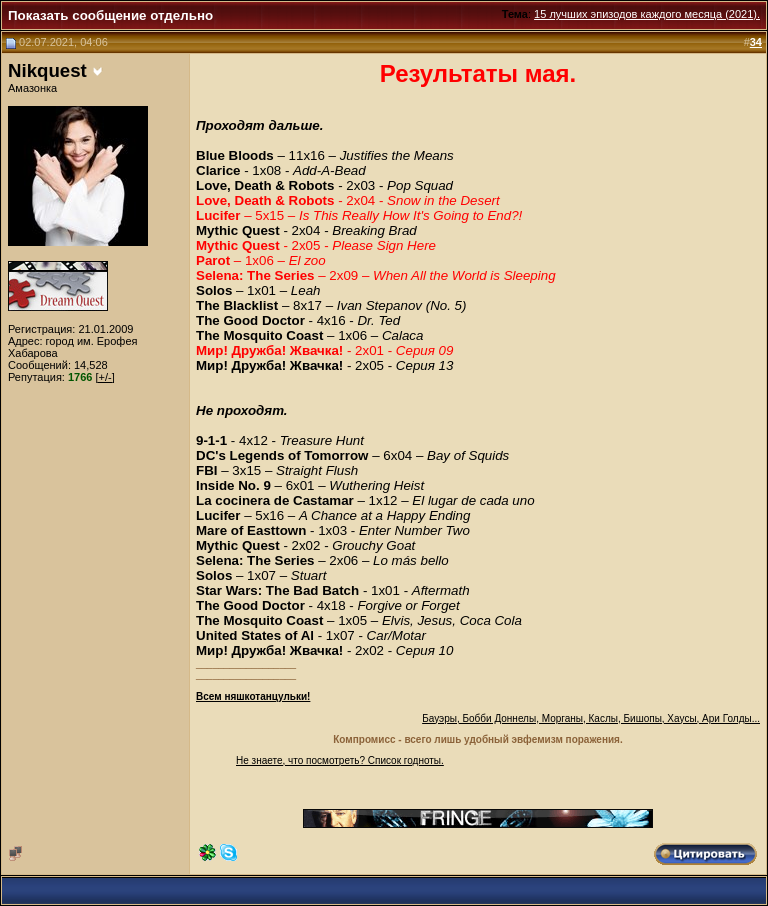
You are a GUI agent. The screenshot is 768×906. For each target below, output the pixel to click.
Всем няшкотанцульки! (253, 696)
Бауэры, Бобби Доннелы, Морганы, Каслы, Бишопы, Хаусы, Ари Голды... (591, 718)
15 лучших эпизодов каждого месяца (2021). (647, 14)
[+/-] (105, 377)
